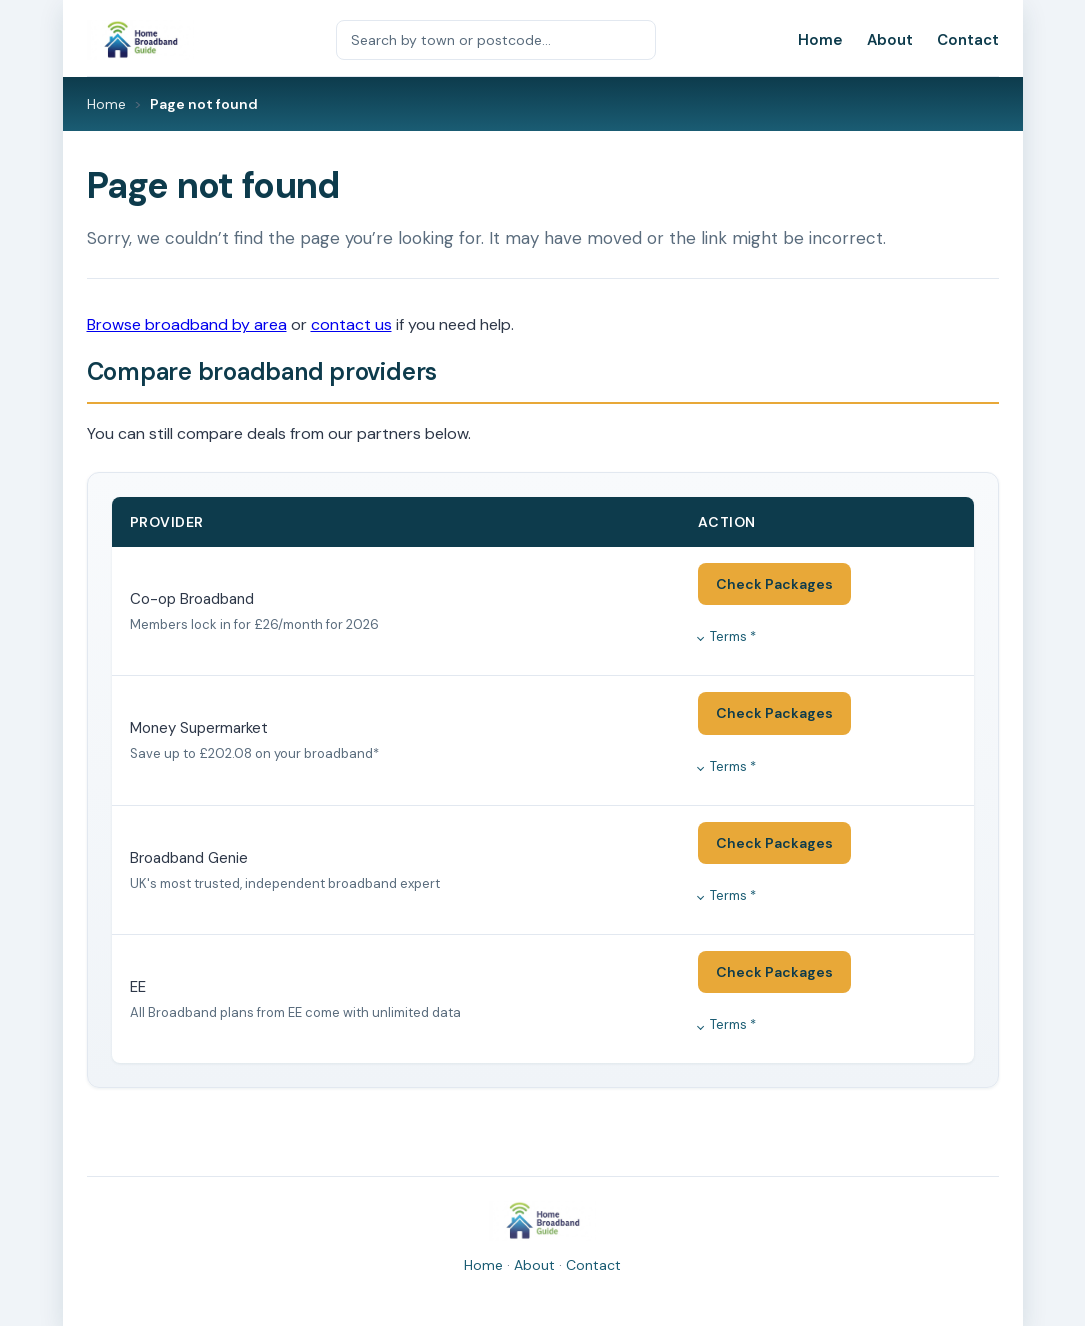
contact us (351, 324)
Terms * (733, 636)
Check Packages (774, 584)
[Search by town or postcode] (496, 40)
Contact (968, 40)
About (890, 40)
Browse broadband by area (187, 324)
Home (820, 40)
